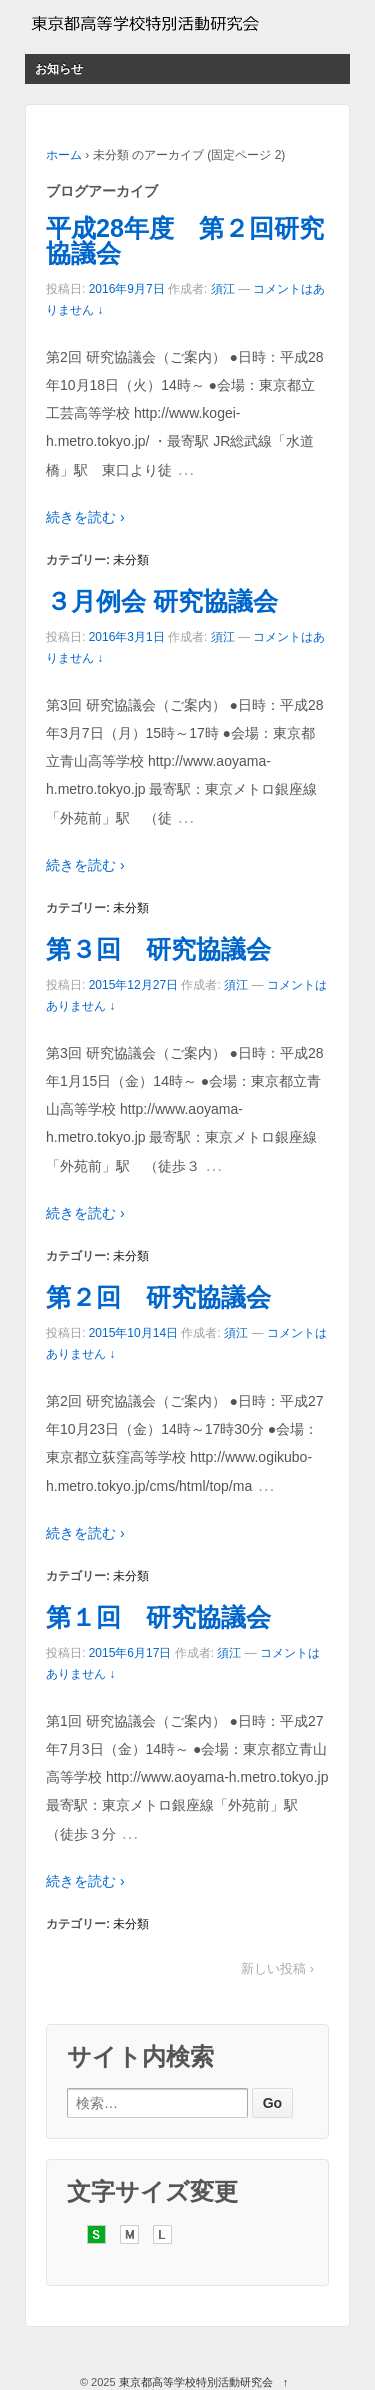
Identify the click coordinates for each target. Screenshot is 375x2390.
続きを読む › (85, 517)
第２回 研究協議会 (158, 1297)
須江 (223, 289)
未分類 (131, 560)
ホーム (64, 155)
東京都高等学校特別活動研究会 (196, 2382)
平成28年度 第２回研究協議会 (185, 240)
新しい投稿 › (277, 1968)
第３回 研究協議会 (158, 949)
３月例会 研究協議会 (162, 601)
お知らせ (59, 69)
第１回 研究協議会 (158, 1617)
